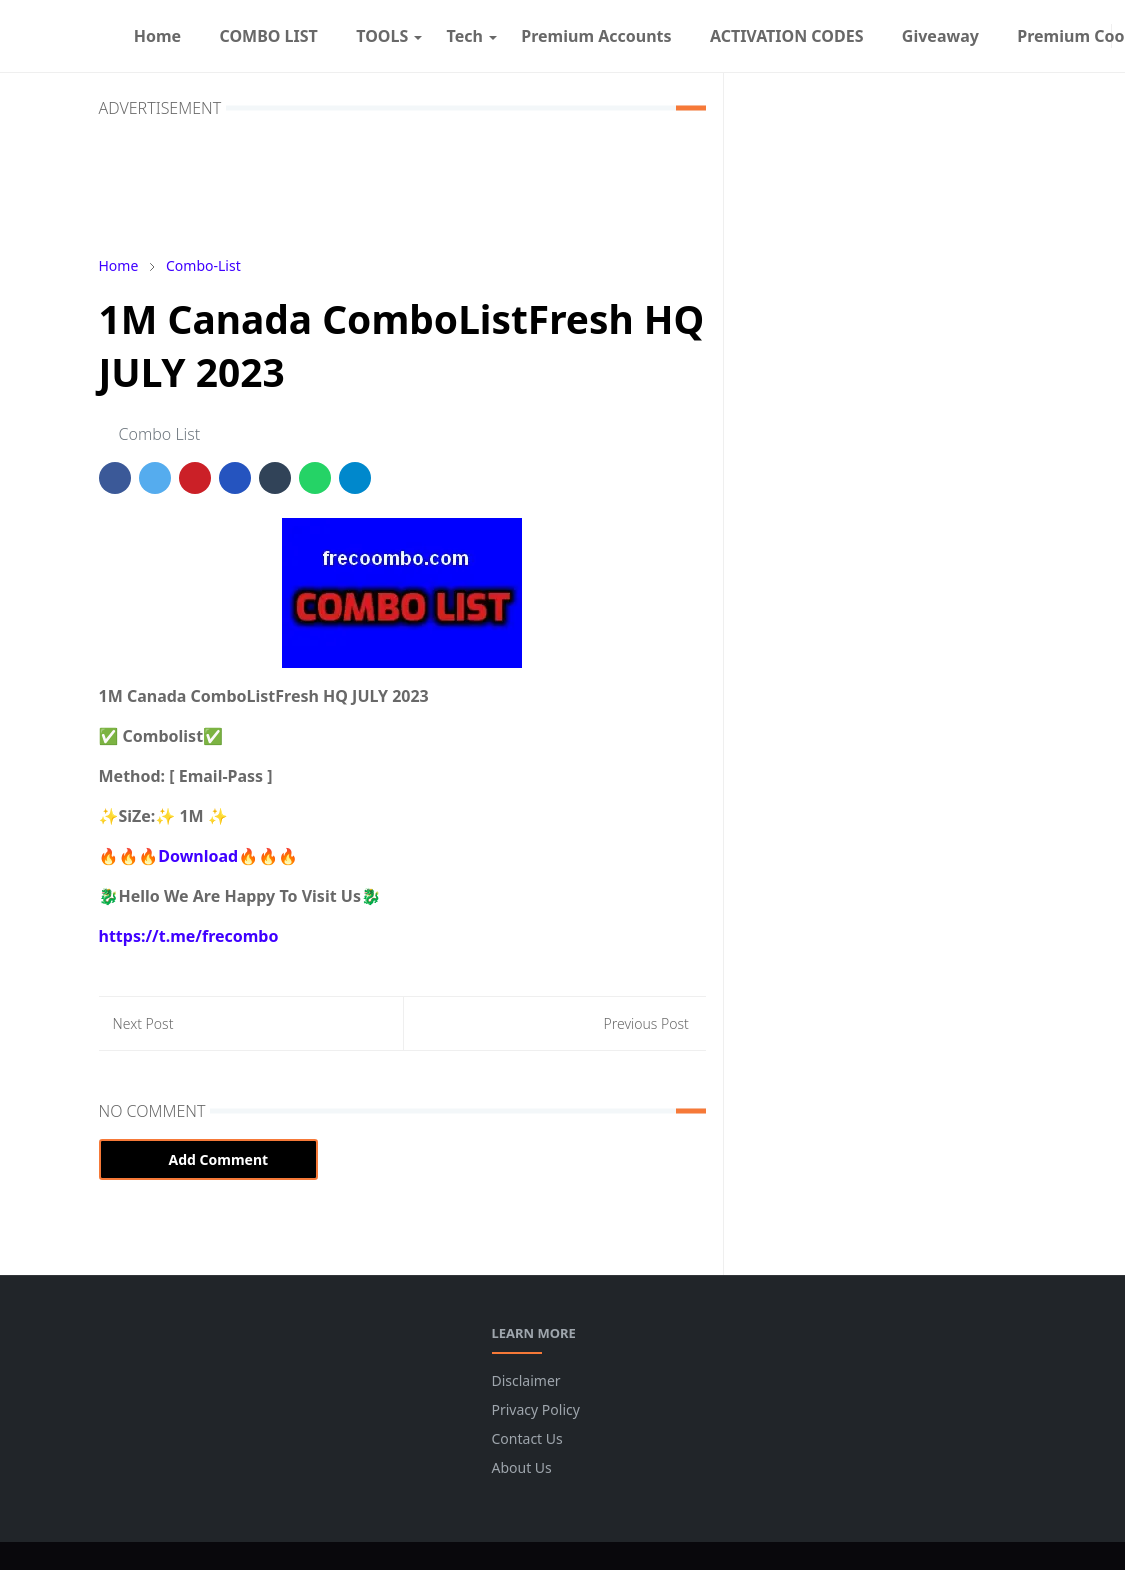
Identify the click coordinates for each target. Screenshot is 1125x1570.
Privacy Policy (536, 1409)
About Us (522, 1467)
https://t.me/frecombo (189, 936)
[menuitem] (158, 36)
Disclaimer (526, 1380)
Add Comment (209, 1159)
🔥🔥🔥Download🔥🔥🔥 (198, 856)
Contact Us (527, 1438)
